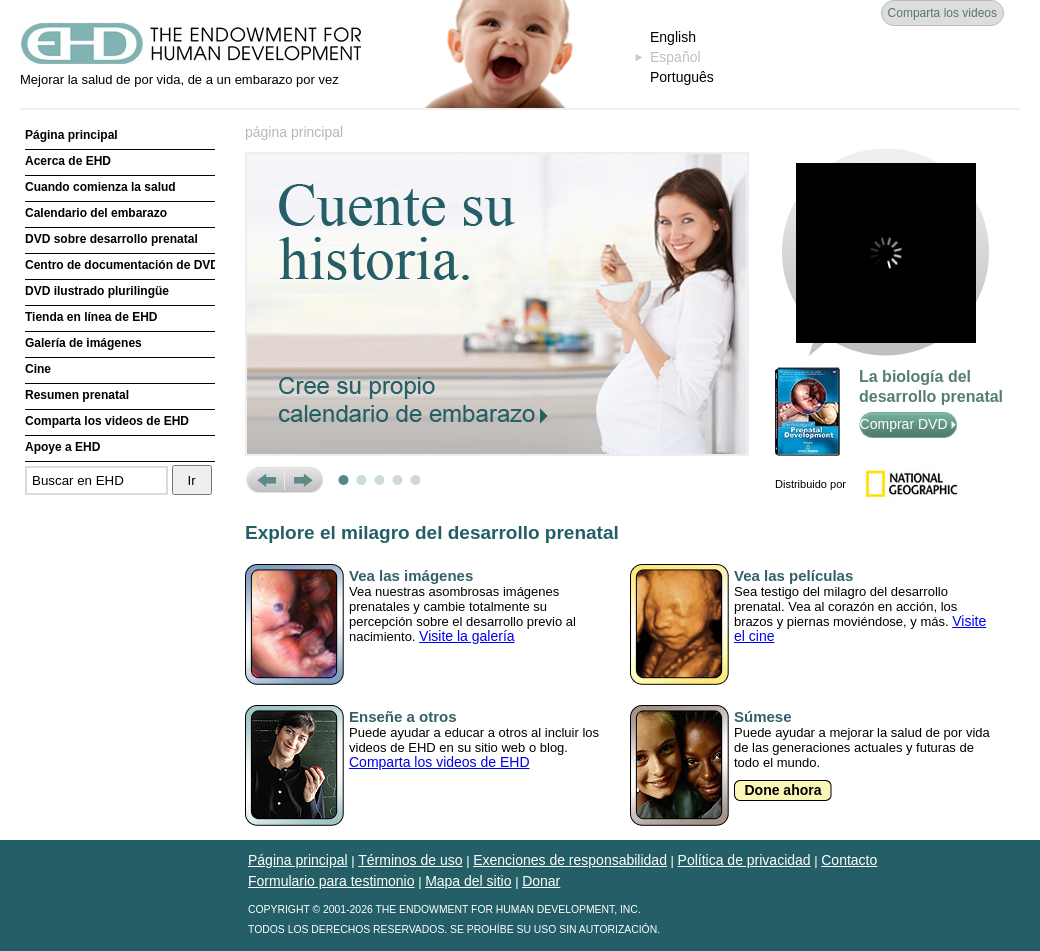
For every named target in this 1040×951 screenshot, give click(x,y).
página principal (294, 132)
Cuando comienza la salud (100, 187)
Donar (541, 881)
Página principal (71, 135)
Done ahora (782, 790)
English (673, 37)
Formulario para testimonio (331, 881)
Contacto (849, 860)
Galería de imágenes (83, 343)
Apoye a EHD (62, 447)
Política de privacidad (744, 860)
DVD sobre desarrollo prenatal (111, 239)
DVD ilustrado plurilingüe (97, 291)
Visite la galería (466, 636)
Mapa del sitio (468, 881)
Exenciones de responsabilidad (570, 860)
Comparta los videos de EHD (107, 421)
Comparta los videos (942, 13)
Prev (264, 480)
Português (682, 77)
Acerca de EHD (68, 161)
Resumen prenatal (77, 395)
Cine (38, 369)
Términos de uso (410, 860)
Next (303, 480)
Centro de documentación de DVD (120, 265)
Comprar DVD (908, 424)
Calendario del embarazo (96, 213)
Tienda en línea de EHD (91, 317)
